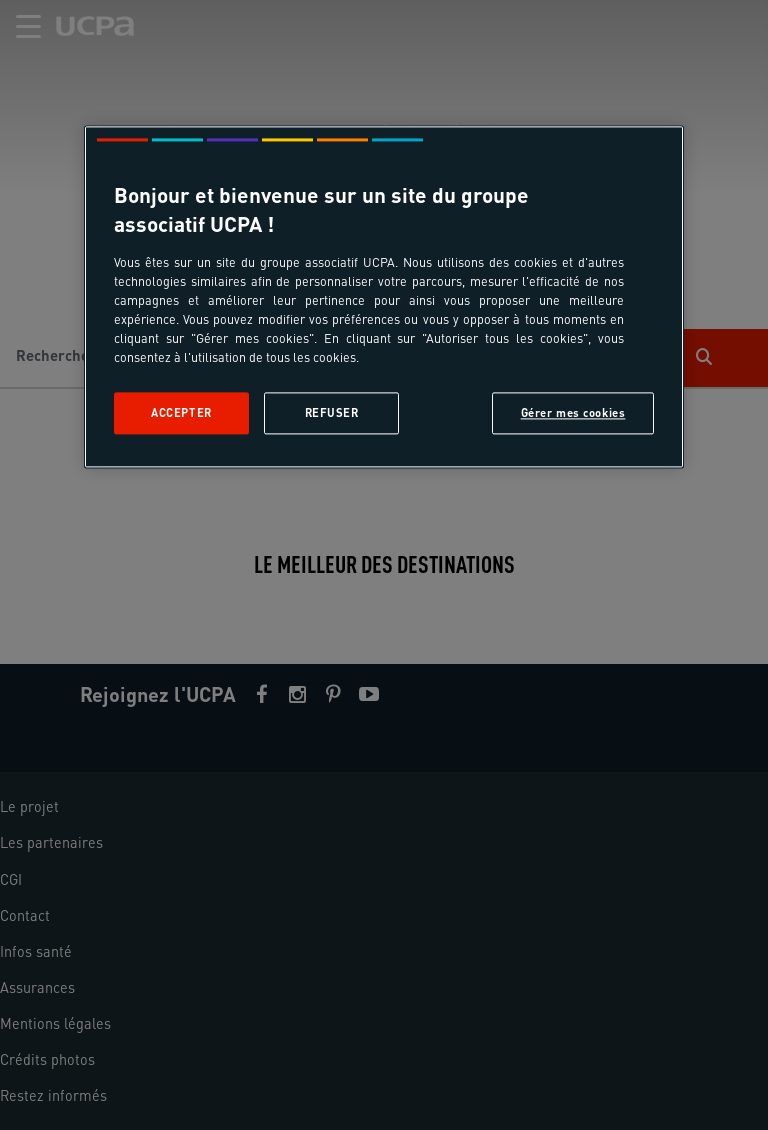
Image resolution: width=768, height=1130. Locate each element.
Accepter (181, 412)
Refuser (332, 412)
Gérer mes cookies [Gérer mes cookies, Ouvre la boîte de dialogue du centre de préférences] (573, 412)
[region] (384, 296)
